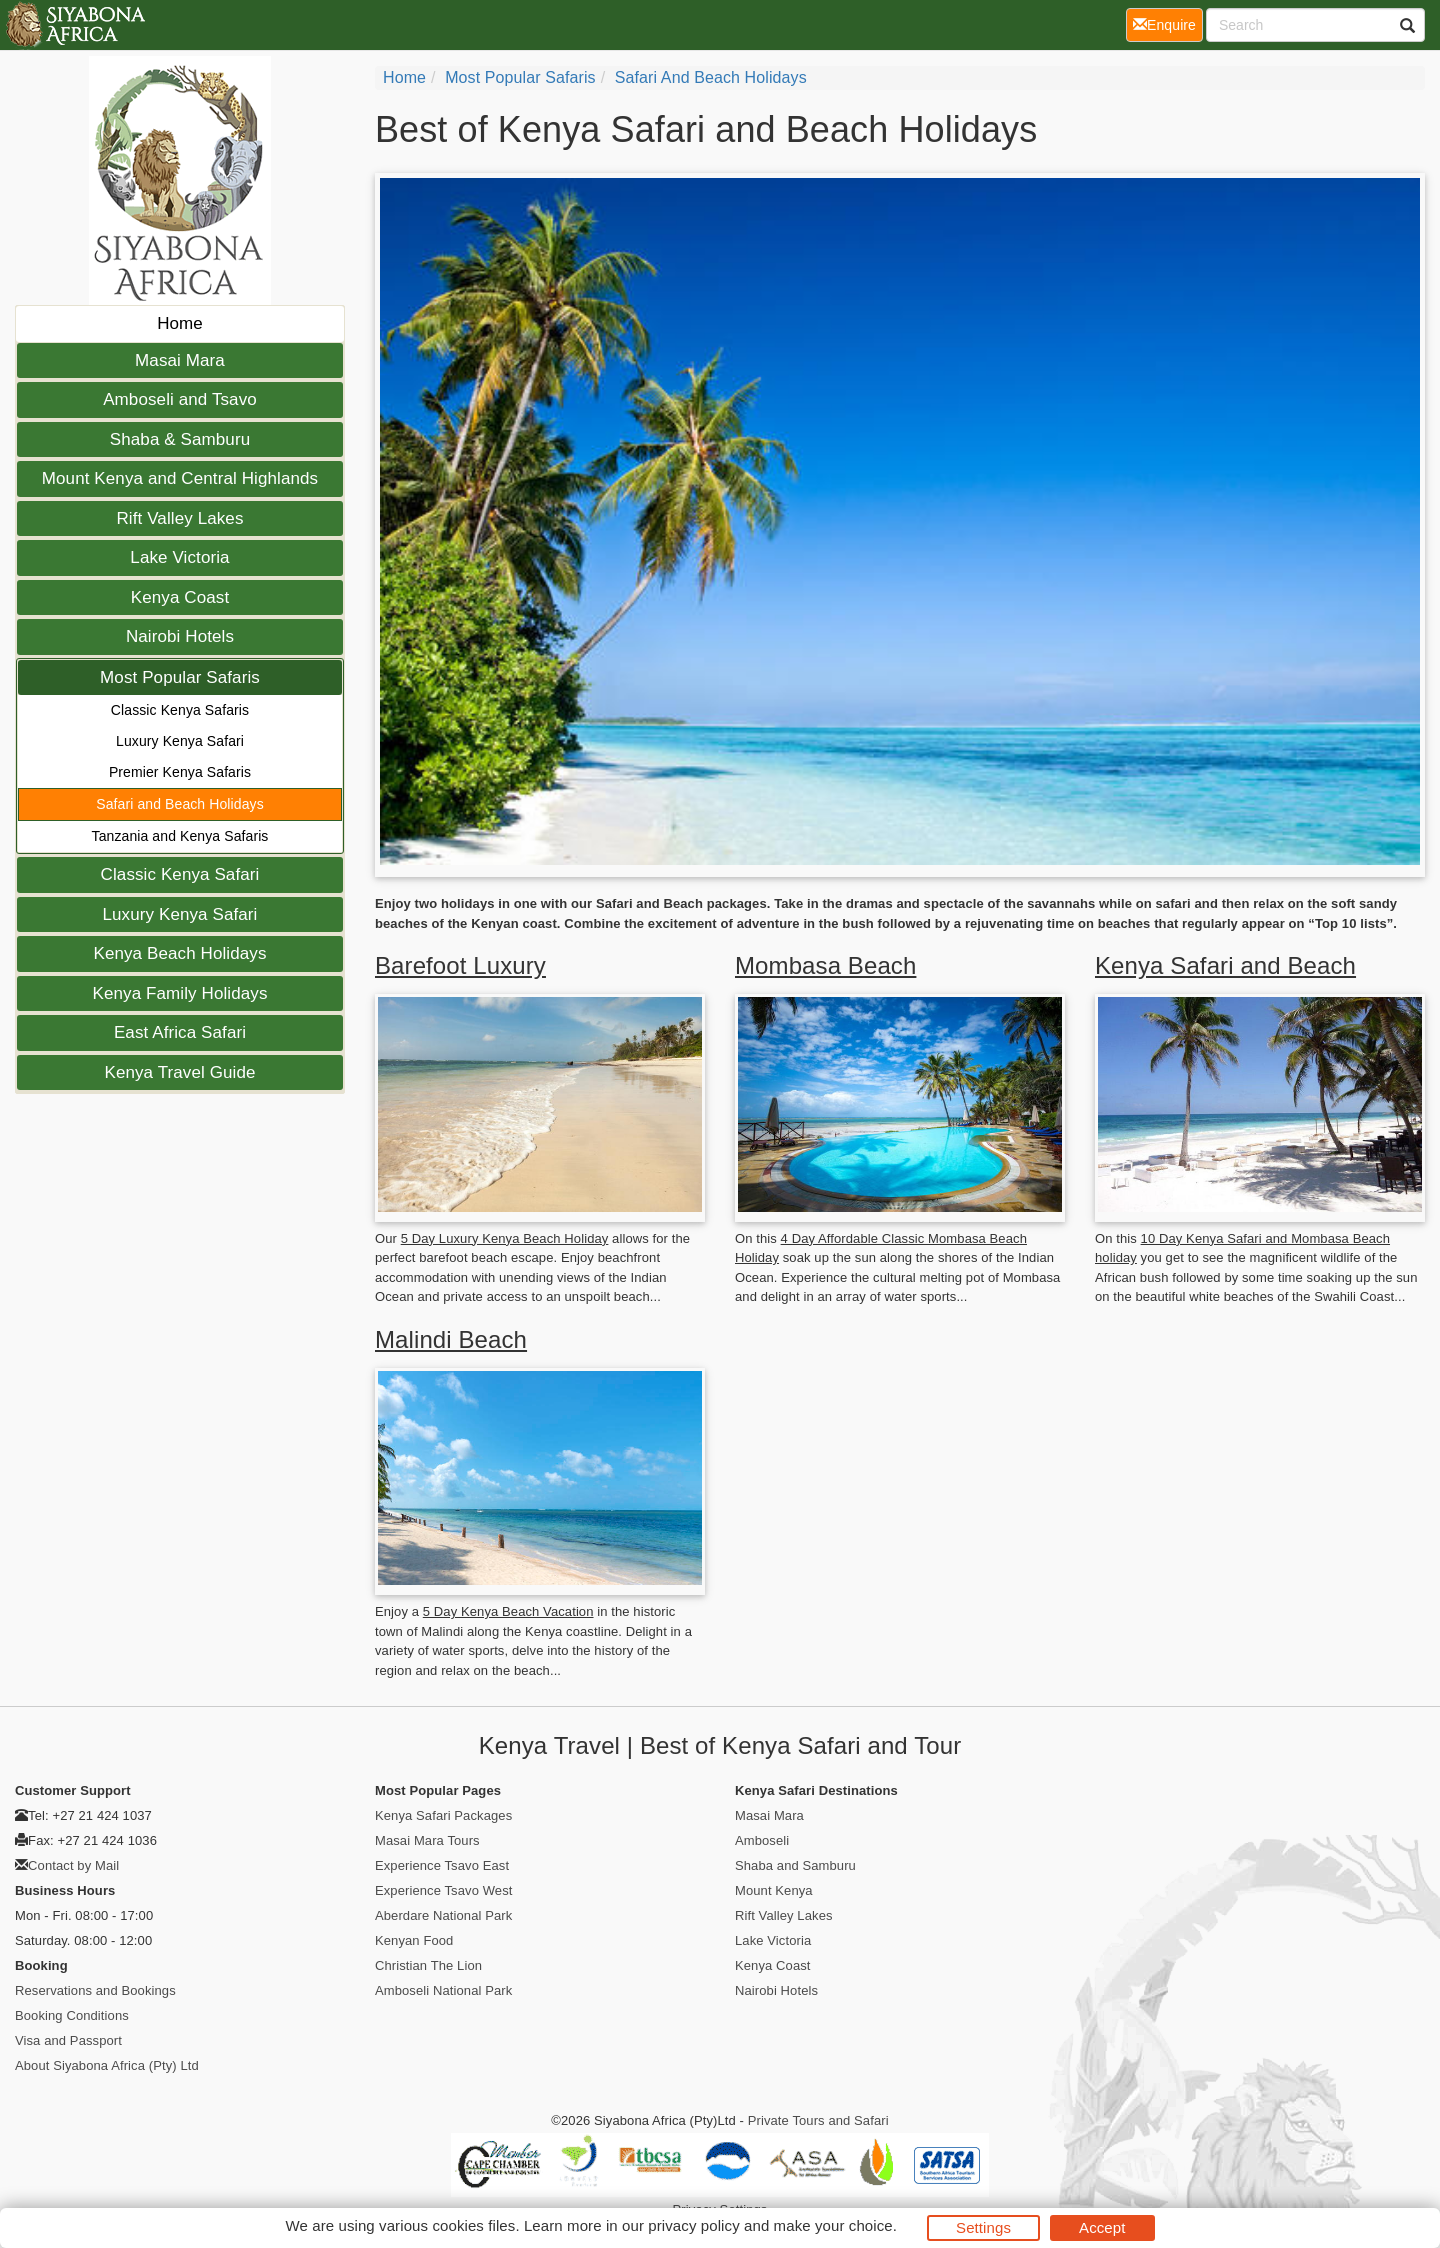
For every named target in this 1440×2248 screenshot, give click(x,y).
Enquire (1168, 23)
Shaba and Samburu (795, 1865)
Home (180, 323)
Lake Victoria (179, 557)
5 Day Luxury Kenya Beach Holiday (505, 1238)
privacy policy (693, 2225)
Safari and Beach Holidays (180, 804)
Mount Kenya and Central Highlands (180, 478)
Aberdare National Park (443, 1915)
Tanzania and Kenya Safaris (180, 836)
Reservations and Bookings (95, 1990)
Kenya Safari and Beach (1225, 965)
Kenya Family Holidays (180, 993)
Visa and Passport (68, 2040)
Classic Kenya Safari (180, 874)
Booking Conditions (72, 2015)
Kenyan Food (414, 1940)
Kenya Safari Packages (443, 1815)
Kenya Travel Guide (179, 1072)
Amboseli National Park (443, 1990)
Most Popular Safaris (180, 677)
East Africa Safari (180, 1032)
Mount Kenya (774, 1890)
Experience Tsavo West (443, 1890)
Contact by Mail (73, 1865)
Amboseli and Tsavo (180, 399)
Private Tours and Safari (818, 2120)
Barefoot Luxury (460, 965)
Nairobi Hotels (180, 636)
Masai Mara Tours (427, 1840)
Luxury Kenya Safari (180, 741)
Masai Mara (180, 360)
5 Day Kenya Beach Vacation (508, 1611)
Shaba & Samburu (180, 439)
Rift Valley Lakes (179, 518)
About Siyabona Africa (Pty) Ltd (107, 2065)
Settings (983, 2227)
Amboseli (762, 1840)
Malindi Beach (451, 1339)
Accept (1102, 2227)
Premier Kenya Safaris (180, 772)
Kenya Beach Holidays (179, 953)
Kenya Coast (180, 597)
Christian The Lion (428, 1965)
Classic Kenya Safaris (180, 710)
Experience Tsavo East (442, 1865)
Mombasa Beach (825, 965)
